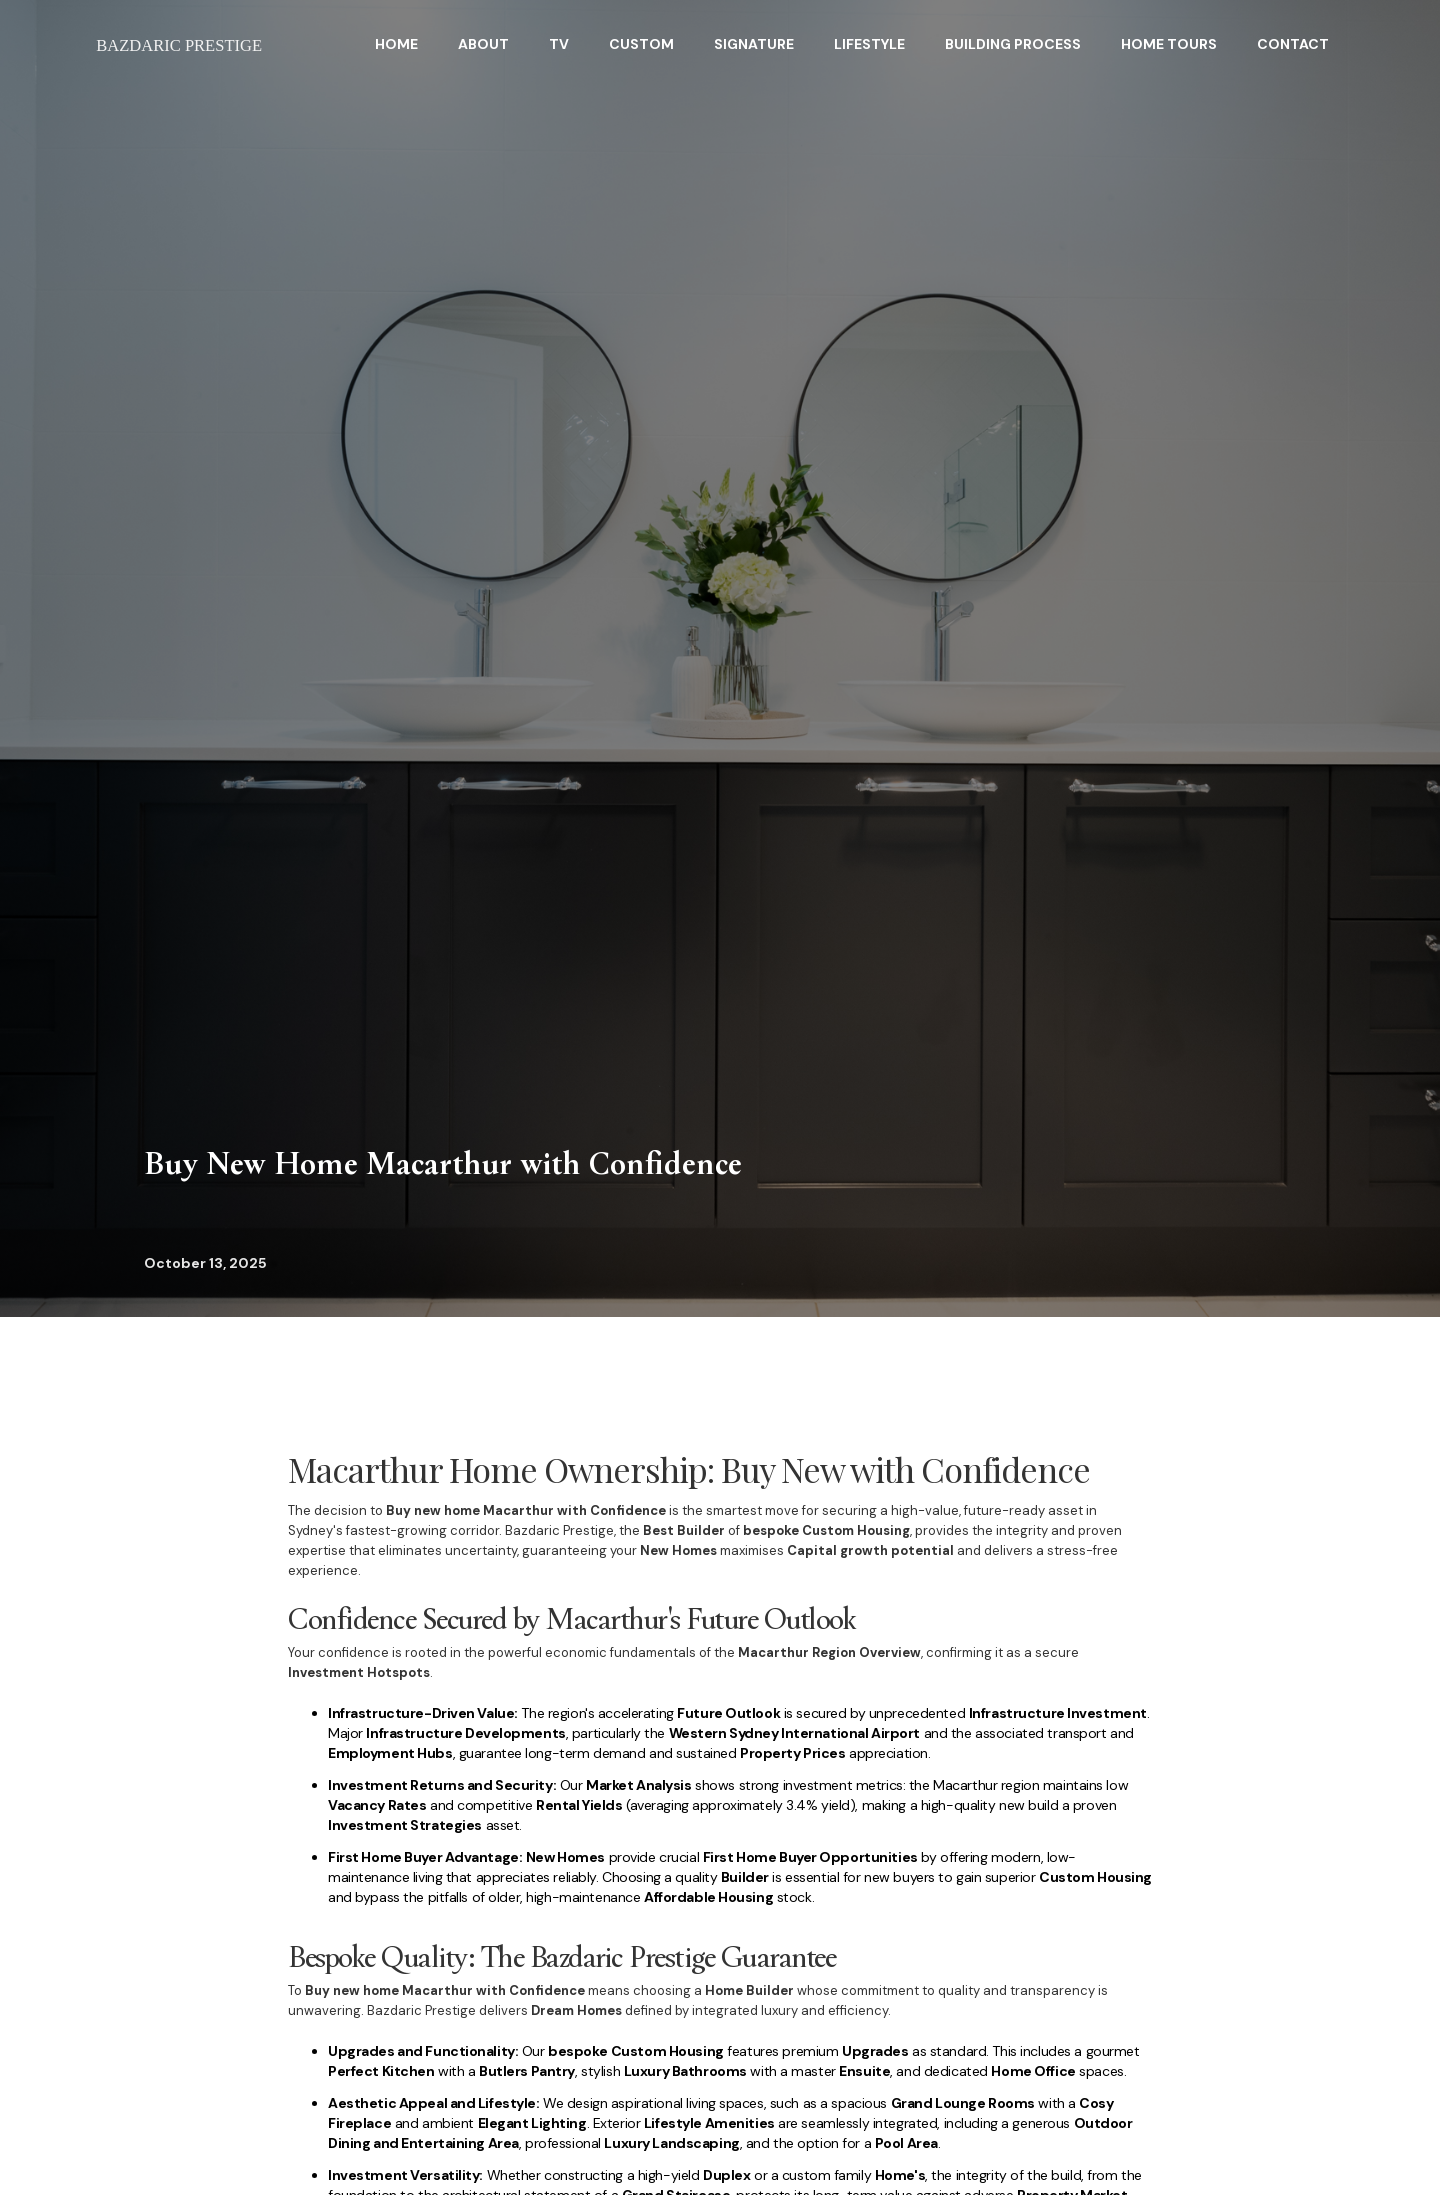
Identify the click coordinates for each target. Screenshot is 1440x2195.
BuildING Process (1013, 44)
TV (559, 44)
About (483, 44)
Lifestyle (869, 44)
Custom (641, 44)
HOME (396, 44)
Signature (754, 44)
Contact (1293, 44)
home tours (1169, 44)
